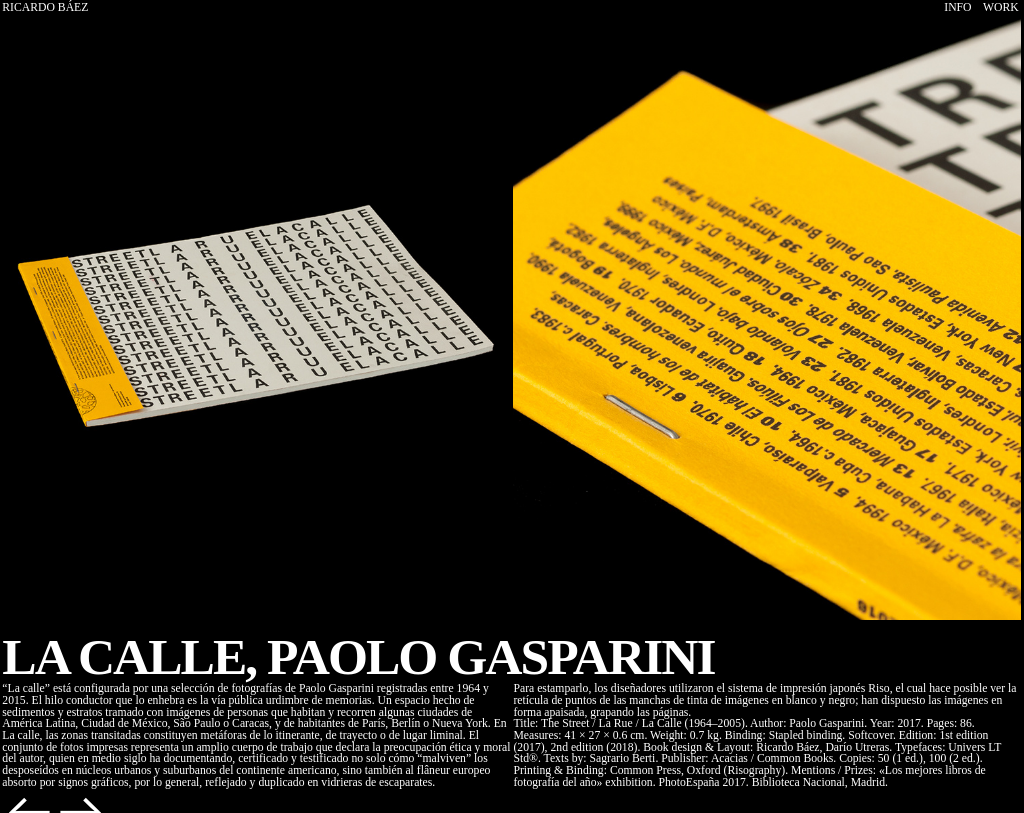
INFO (957, 7)
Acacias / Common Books (772, 758)
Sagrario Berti (622, 758)
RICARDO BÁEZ (45, 7)
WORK (1001, 7)
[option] (256, 319)
